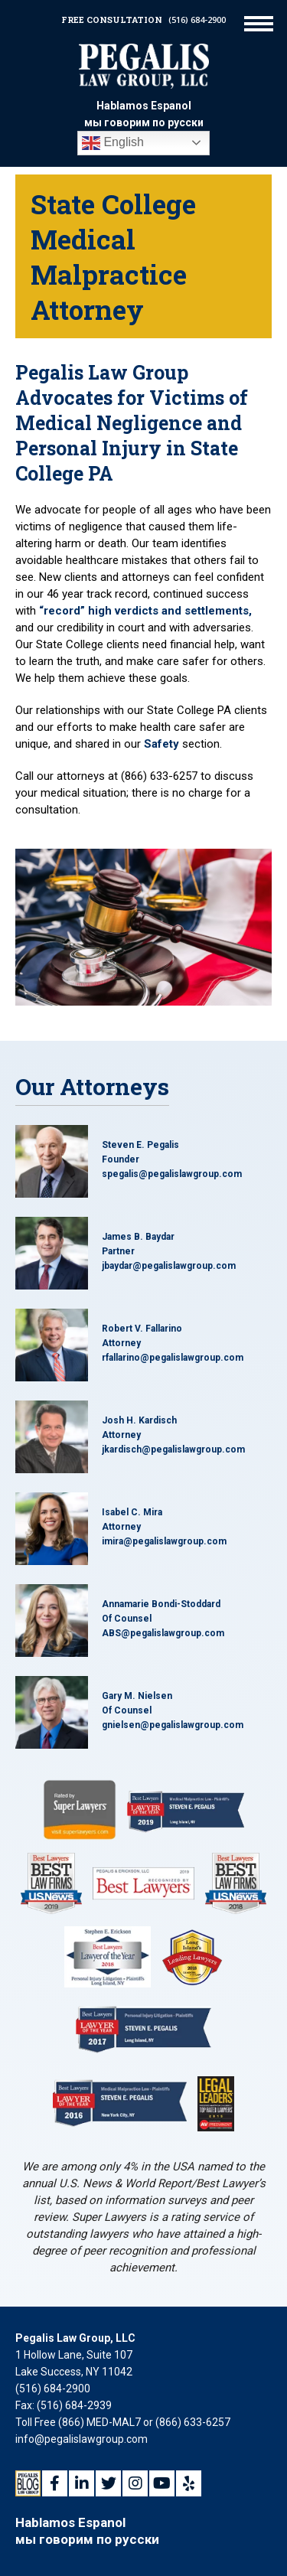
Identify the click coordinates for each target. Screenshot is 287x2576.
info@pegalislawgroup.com (81, 2439)
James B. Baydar (138, 1236)
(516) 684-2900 (197, 19)
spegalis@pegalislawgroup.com (172, 1174)
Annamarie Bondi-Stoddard (161, 1604)
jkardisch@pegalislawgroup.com (173, 1449)
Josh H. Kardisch (139, 1420)
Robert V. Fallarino (142, 1328)
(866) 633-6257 (192, 2422)
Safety (161, 744)
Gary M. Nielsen (137, 1696)
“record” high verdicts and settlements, (145, 611)
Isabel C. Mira (132, 1512)
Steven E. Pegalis (140, 1145)
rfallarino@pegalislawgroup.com (172, 1357)
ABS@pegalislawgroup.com (163, 1633)
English (113, 143)
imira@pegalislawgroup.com (164, 1541)
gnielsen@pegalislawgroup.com (172, 1725)
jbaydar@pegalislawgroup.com (169, 1265)
